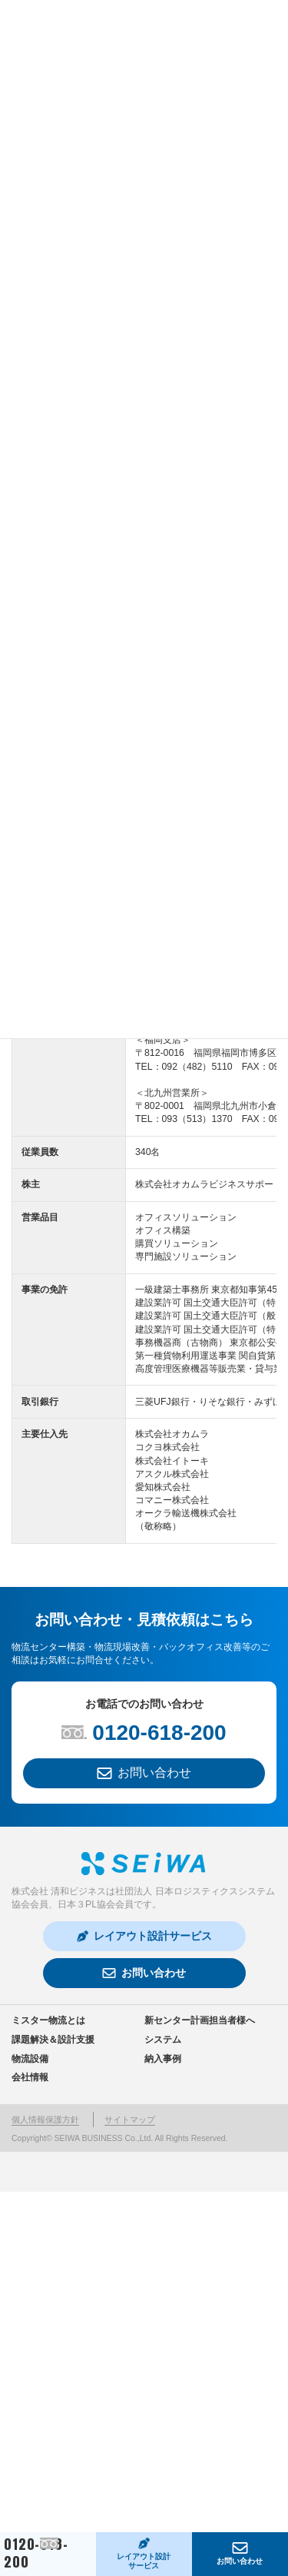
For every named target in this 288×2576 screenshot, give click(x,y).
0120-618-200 (36, 2554)
